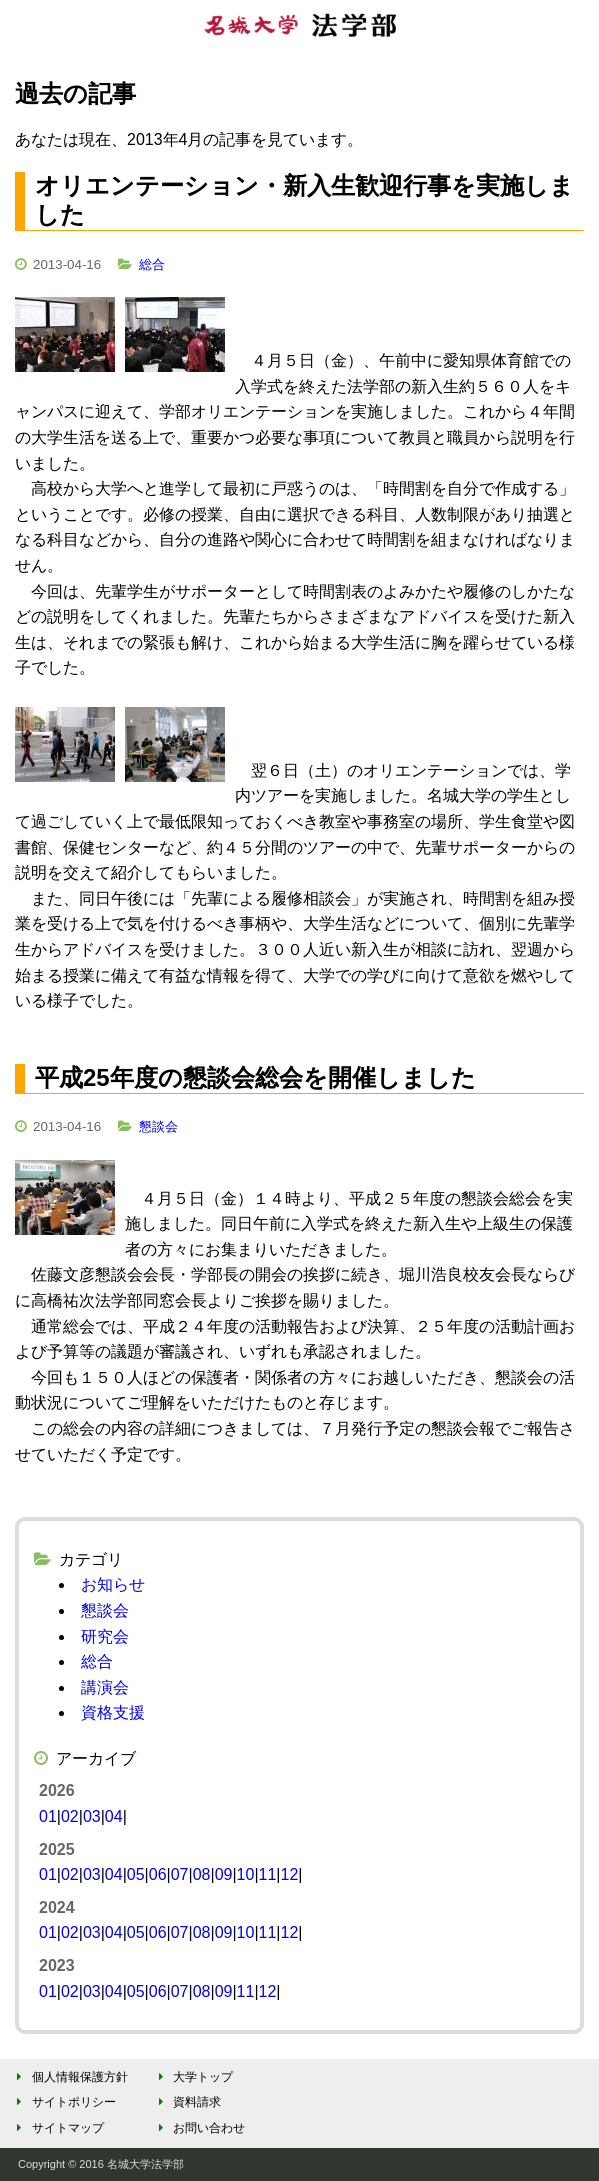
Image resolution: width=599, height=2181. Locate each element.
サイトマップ (57, 2128)
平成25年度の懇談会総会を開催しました (255, 1077)
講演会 (105, 1687)
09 (224, 1874)
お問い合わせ (198, 2128)
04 (114, 1816)
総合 (152, 264)
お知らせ (113, 1584)
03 (92, 1816)
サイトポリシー (63, 2102)
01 (48, 1816)
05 (136, 1874)
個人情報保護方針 (69, 2077)
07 (180, 1874)
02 (70, 1816)
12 (289, 1874)
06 (158, 1874)
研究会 (105, 1636)
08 (202, 1874)
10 (246, 1874)
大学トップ (192, 2077)
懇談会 (158, 1126)
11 (268, 1874)
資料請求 (186, 2102)
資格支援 (113, 1712)
